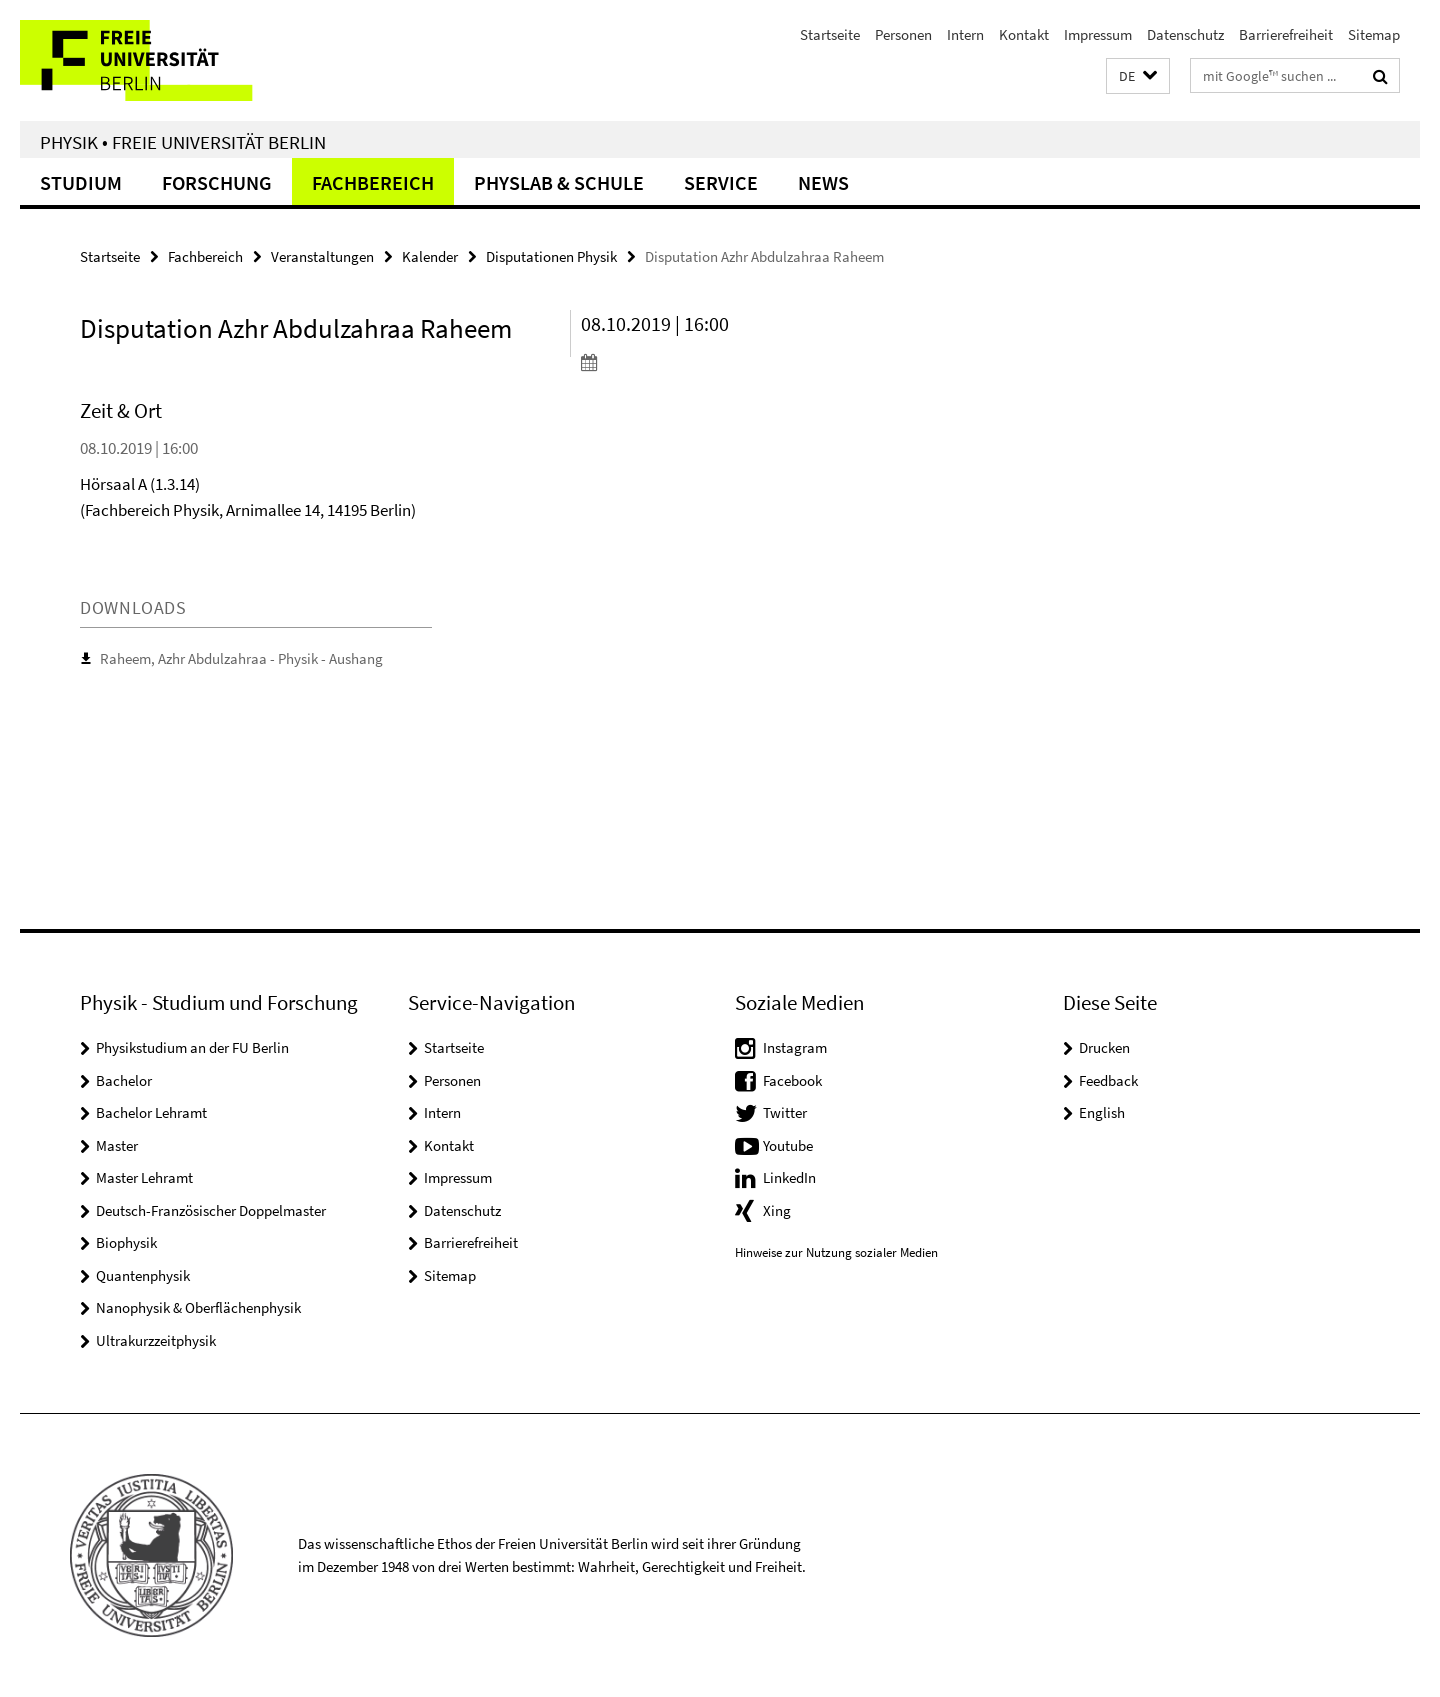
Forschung (217, 182)
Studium (81, 182)
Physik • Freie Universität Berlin (183, 142)
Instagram (795, 1047)
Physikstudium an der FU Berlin (192, 1047)
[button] (1138, 76)
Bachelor (124, 1080)
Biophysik (126, 1242)
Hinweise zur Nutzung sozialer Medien (836, 1252)
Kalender (430, 256)
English (1102, 1112)
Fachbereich (373, 182)
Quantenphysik (143, 1275)
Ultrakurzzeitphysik (156, 1340)
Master (117, 1145)
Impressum (1098, 34)
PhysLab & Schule (559, 182)
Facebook (792, 1080)
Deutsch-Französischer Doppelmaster (211, 1210)
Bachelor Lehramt (151, 1112)
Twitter (785, 1112)
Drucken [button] (1104, 1047)
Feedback (1108, 1080)
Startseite (830, 34)
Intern (965, 34)
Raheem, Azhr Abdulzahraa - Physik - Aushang (241, 658)
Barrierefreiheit (1286, 34)
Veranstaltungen (322, 256)
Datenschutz (1185, 34)
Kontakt (1024, 34)
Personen (903, 34)
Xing (777, 1210)
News (823, 182)
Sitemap (1374, 34)
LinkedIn (789, 1177)
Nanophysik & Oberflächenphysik (198, 1307)
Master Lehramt (144, 1177)
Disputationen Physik (551, 256)
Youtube (788, 1145)
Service (721, 182)
